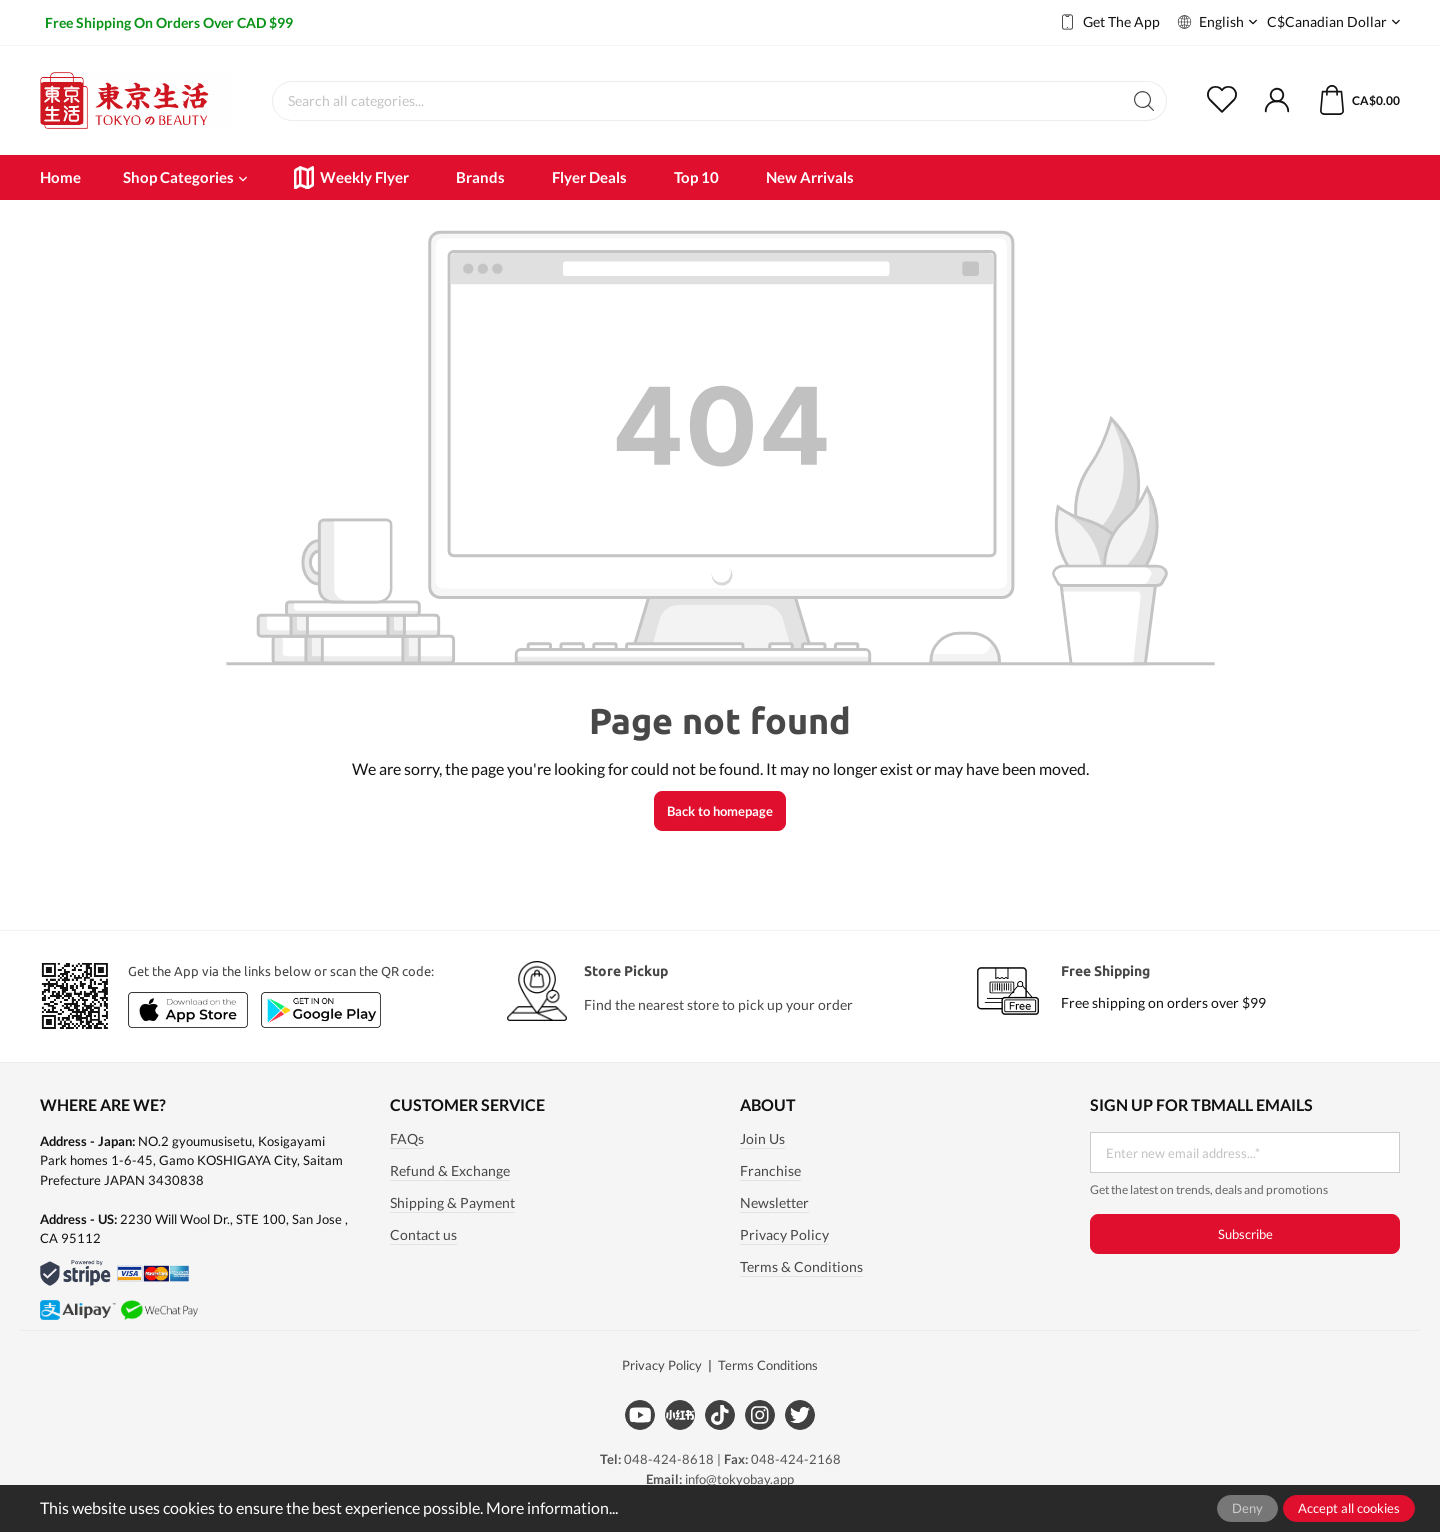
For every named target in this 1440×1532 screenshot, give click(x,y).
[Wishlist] (1234, 101)
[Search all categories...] (697, 101)
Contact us (423, 1235)
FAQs (407, 1139)
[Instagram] (760, 1415)
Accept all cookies (1349, 1508)
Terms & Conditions (801, 1267)
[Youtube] (640, 1415)
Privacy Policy (784, 1235)
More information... (552, 1507)
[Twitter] (800, 1415)
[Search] (1144, 101)
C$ (1333, 22)
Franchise (770, 1171)
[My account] (1277, 101)
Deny (1247, 1508)
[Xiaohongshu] (680, 1415)
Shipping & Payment (452, 1203)
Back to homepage (720, 811)
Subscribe (1245, 1234)
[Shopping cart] (1346, 101)
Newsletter (774, 1203)
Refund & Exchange (450, 1171)
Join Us (762, 1139)
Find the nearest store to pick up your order (718, 1004)
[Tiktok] (720, 1415)
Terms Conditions (768, 1365)
